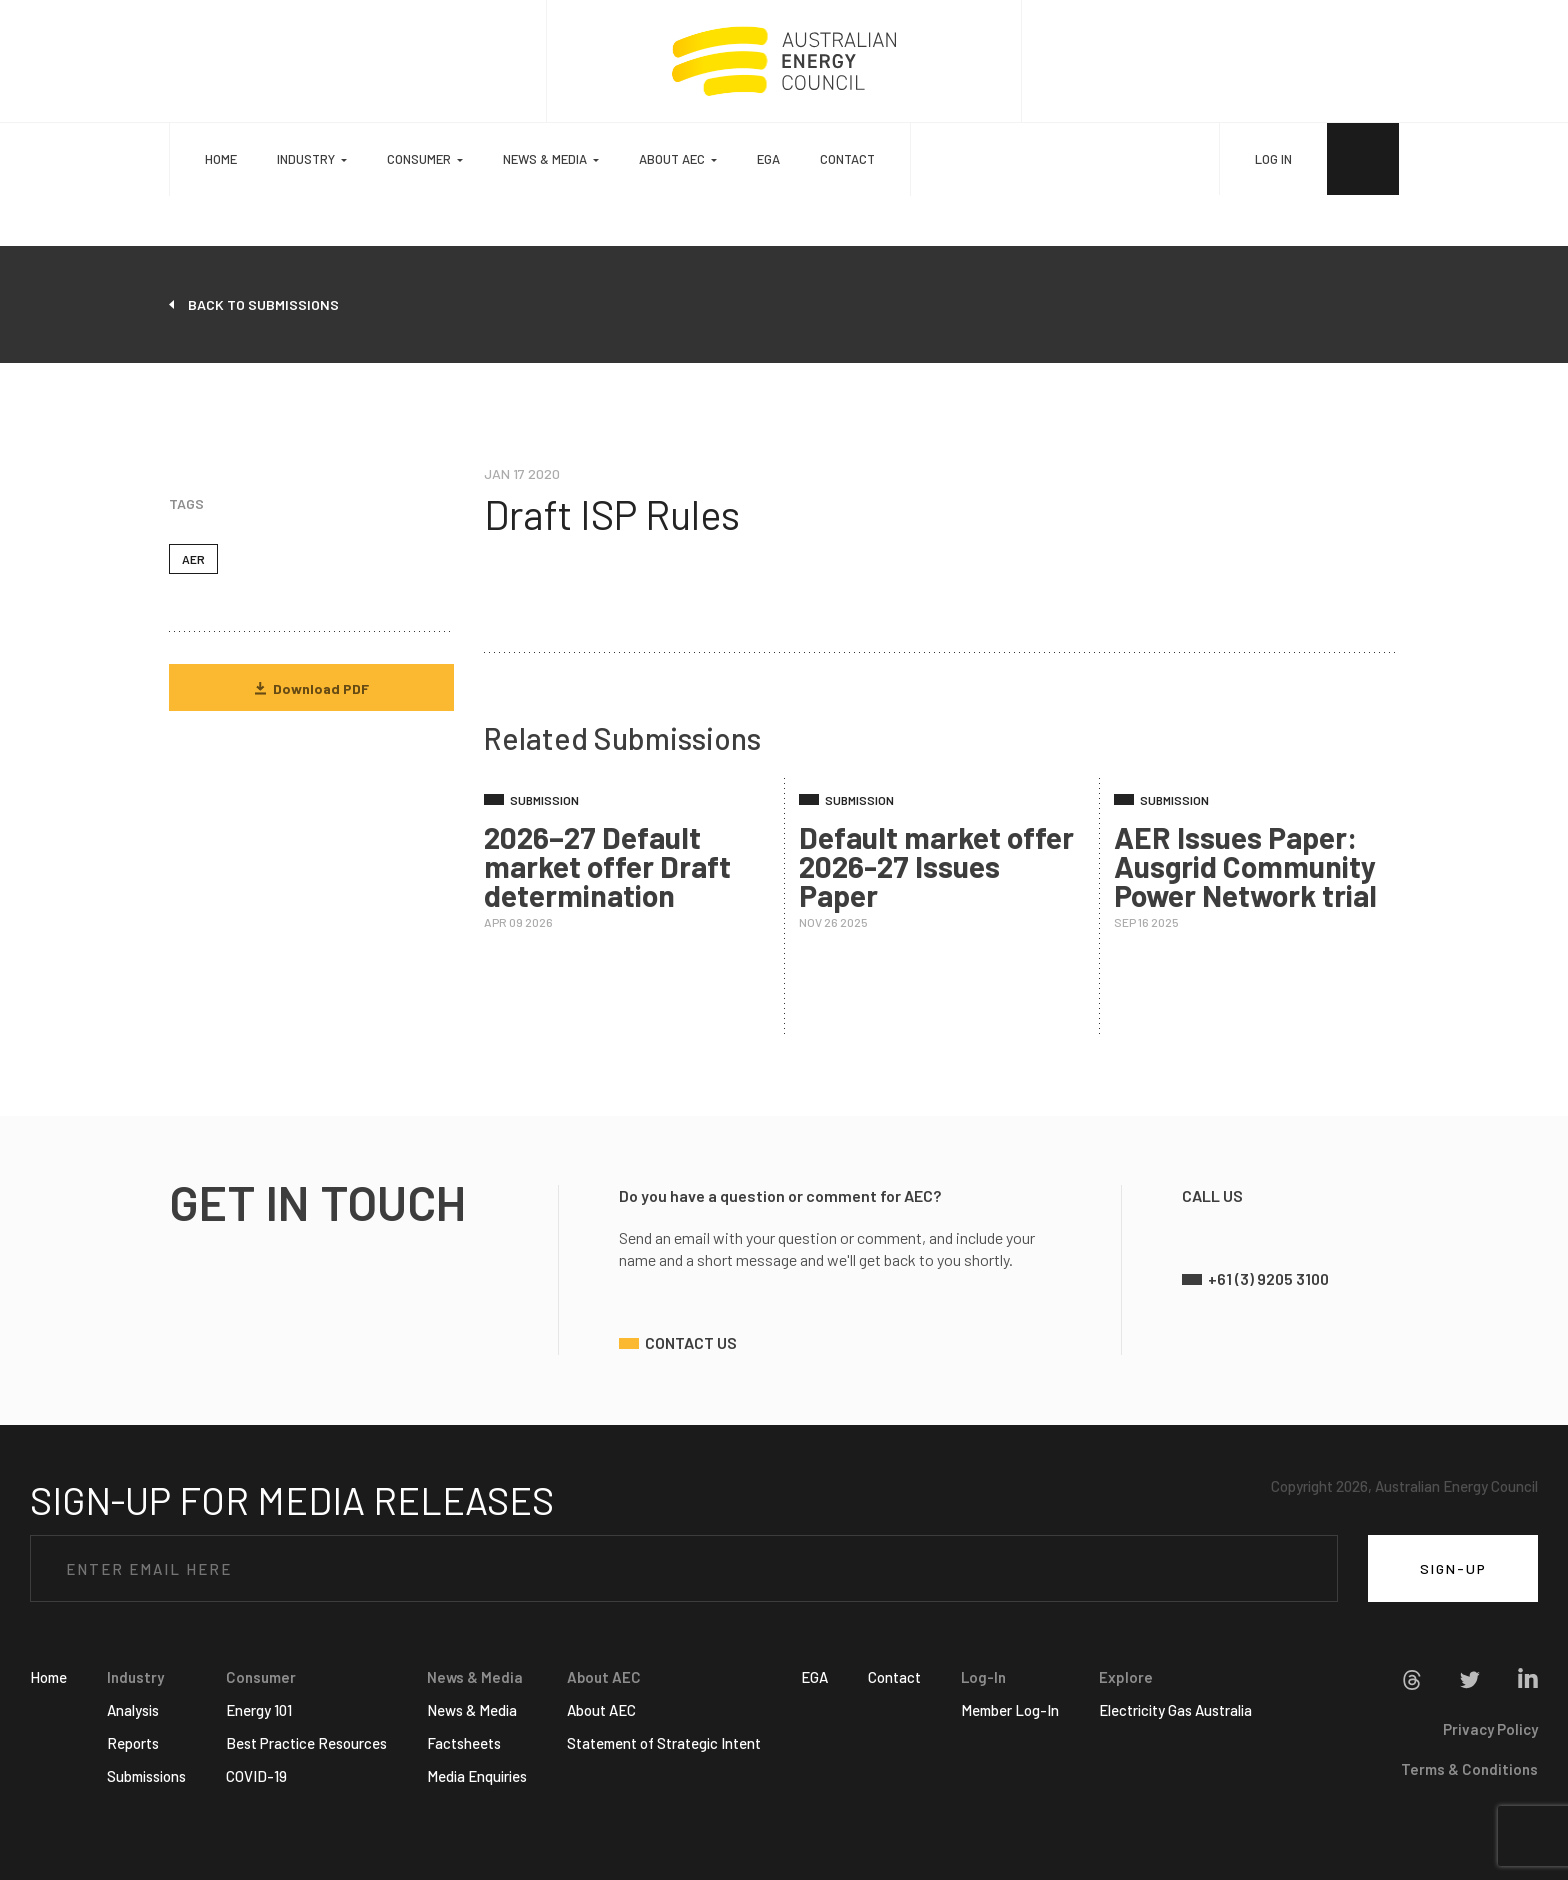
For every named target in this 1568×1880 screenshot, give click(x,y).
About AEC (601, 1710)
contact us (691, 1342)
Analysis (133, 1710)
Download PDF (312, 688)
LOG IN (1273, 159)
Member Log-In (1010, 1710)
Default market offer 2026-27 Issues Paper (936, 866)
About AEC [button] (672, 159)
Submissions (146, 1776)
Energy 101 (259, 1710)
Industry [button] (306, 159)
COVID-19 (256, 1776)
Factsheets (464, 1743)
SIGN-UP (1453, 1568)
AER (193, 559)
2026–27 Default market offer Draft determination (607, 866)
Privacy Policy (1490, 1729)
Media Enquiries (477, 1776)
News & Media (472, 1710)
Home (221, 159)
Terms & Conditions (1469, 1769)
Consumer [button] (419, 159)
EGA (768, 159)
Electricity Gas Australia (1175, 1710)
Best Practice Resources (306, 1743)
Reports (133, 1743)
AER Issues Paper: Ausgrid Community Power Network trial (1245, 866)
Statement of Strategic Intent (664, 1743)
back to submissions (263, 304)
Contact (847, 159)
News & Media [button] (545, 159)
